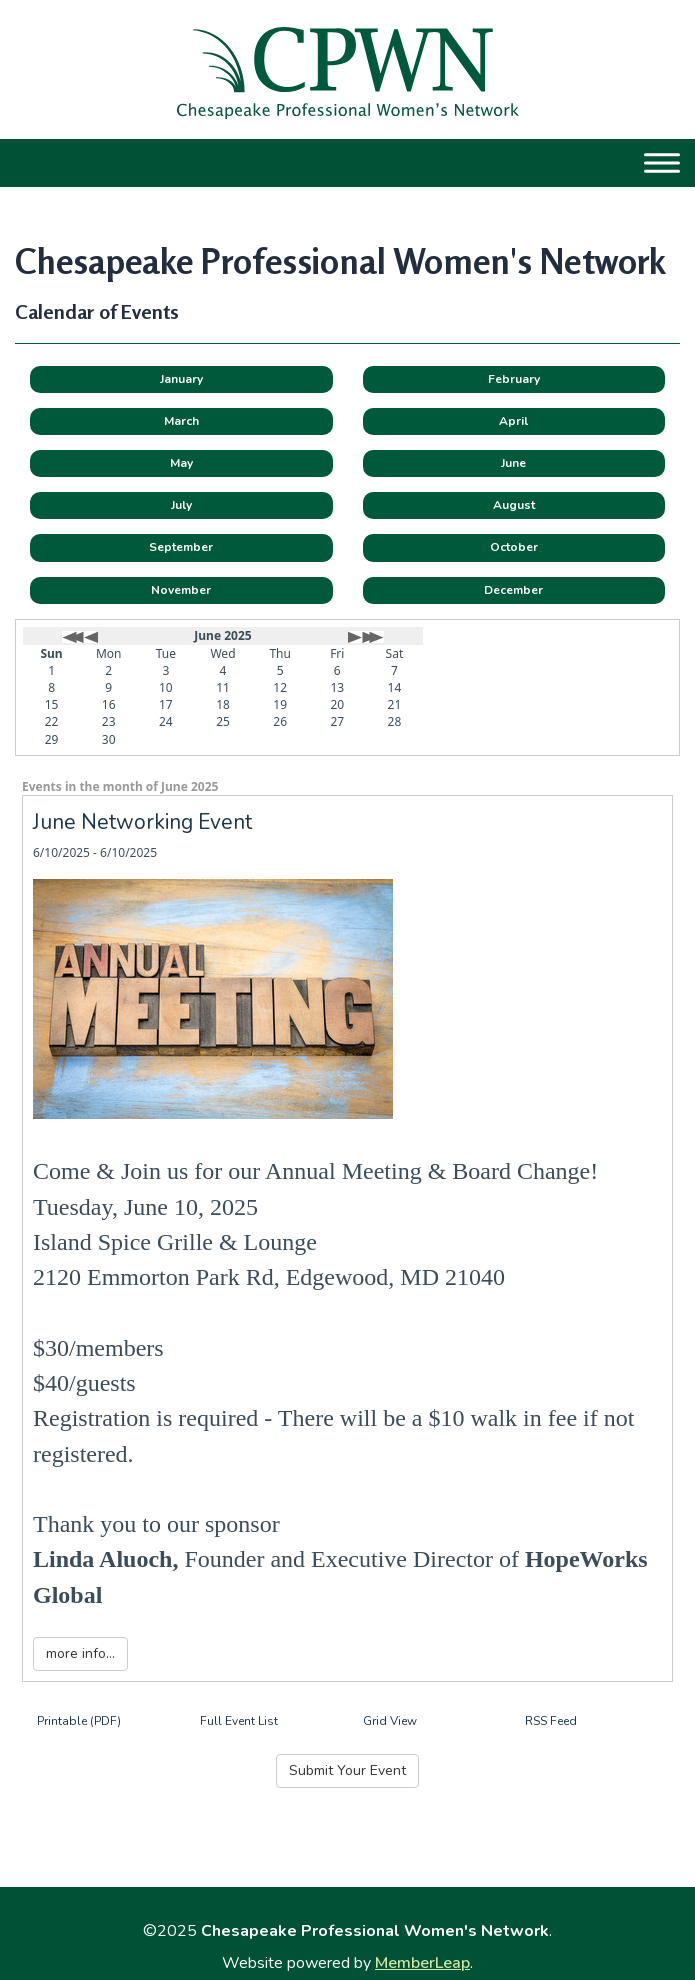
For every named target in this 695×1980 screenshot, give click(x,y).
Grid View (390, 1721)
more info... (80, 1653)
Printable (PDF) (79, 1721)
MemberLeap (422, 1963)
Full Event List (239, 1721)
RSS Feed (551, 1721)
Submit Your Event (347, 1770)
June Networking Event (142, 822)
